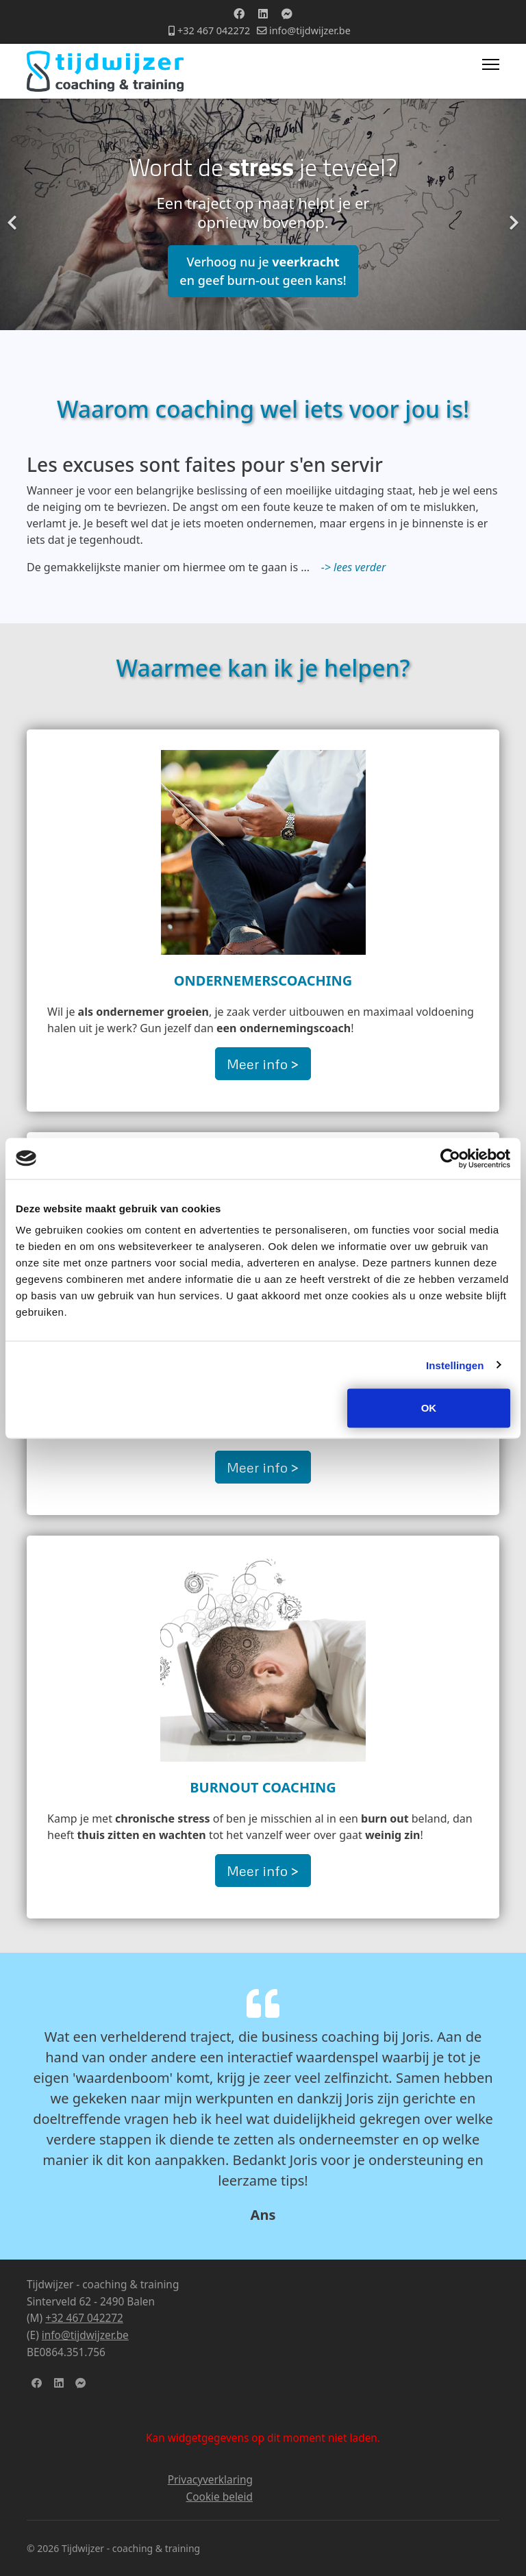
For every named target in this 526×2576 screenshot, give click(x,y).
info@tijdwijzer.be (310, 30)
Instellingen (455, 1365)
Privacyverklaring (210, 2480)
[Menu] (490, 64)
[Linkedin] (263, 13)
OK (429, 1408)
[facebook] (37, 2383)
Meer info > (263, 1063)
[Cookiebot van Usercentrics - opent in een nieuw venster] (450, 1158)
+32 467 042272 (213, 30)
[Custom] (286, 13)
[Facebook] (239, 13)
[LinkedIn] (58, 2383)
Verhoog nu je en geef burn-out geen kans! (262, 270)
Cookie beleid (219, 2497)
